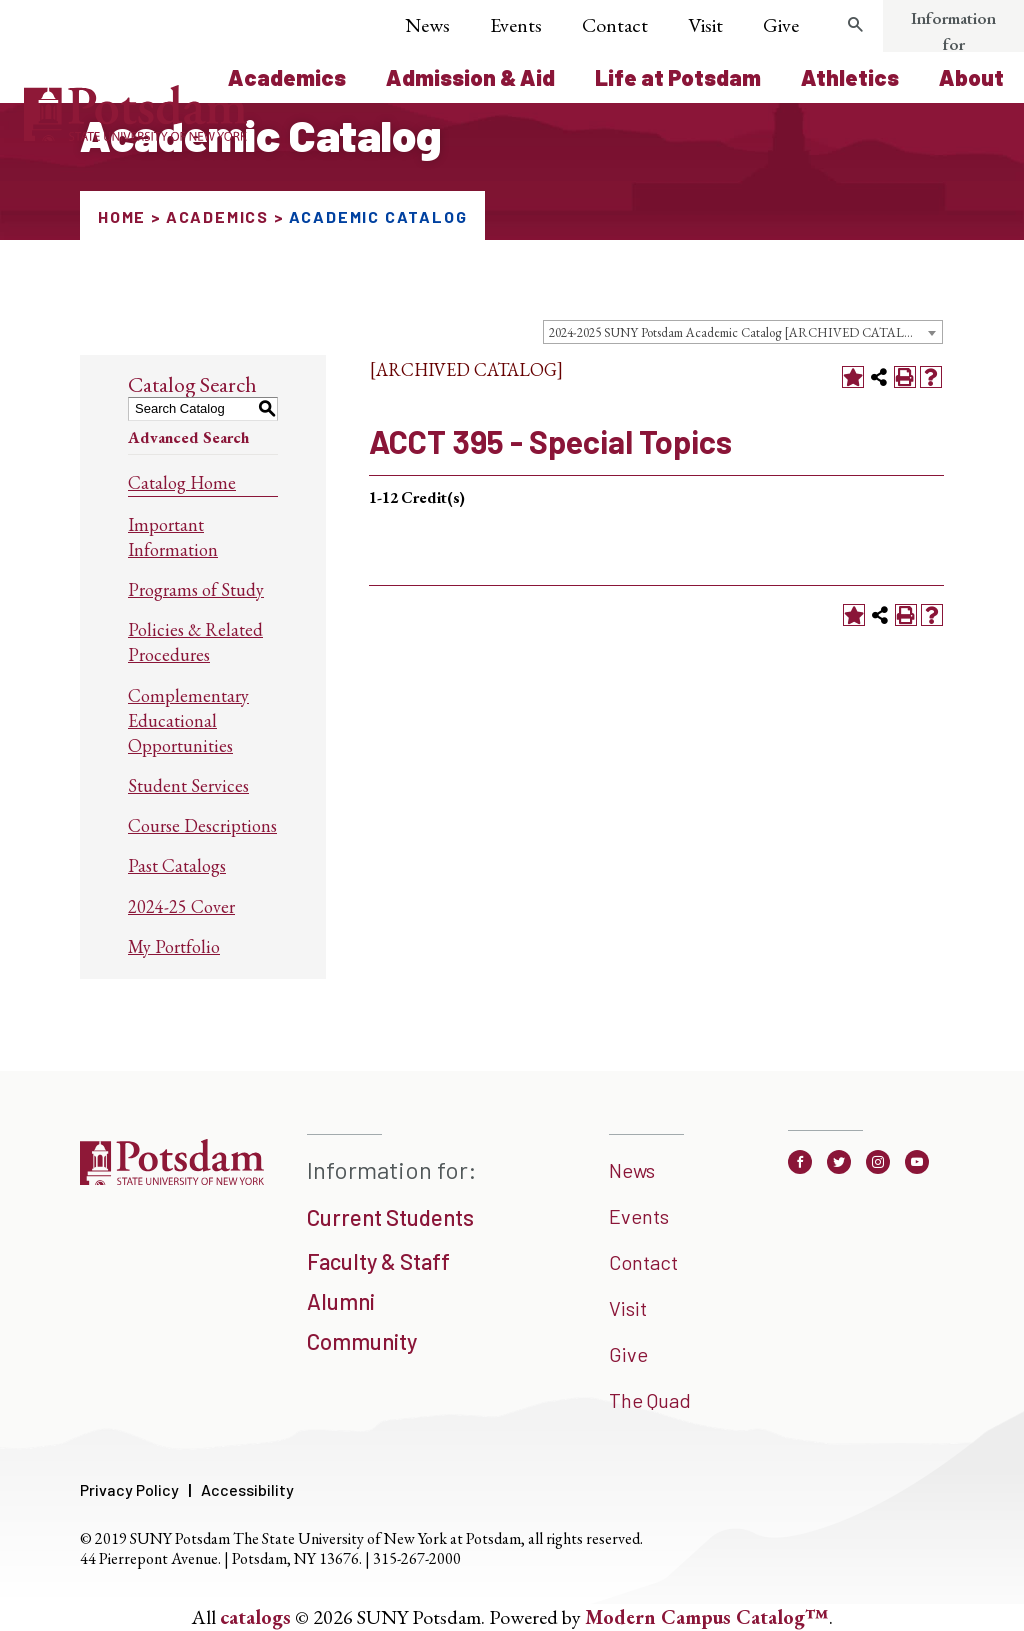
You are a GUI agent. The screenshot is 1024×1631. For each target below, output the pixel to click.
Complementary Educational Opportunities (188, 720)
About (971, 77)
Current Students (390, 1217)
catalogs (255, 1617)
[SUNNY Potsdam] (172, 1183)
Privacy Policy (129, 1489)
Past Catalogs (177, 865)
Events (516, 25)
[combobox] (743, 332)
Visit (705, 25)
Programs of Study (196, 589)
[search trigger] (855, 25)
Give (781, 25)
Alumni (341, 1301)
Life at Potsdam (678, 77)
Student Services (188, 785)
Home (122, 216)
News (427, 25)
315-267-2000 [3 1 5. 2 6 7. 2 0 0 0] (417, 1558)
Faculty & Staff (378, 1261)
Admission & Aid (470, 77)
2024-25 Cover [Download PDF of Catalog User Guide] (181, 906)
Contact (615, 25)
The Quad (650, 1400)
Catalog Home (182, 482)
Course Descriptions (202, 825)
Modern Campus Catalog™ (707, 1617)
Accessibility (247, 1489)
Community (362, 1341)
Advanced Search (188, 437)
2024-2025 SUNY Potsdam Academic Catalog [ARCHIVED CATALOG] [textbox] (739, 332)
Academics (287, 77)
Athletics (850, 77)
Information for (953, 31)
